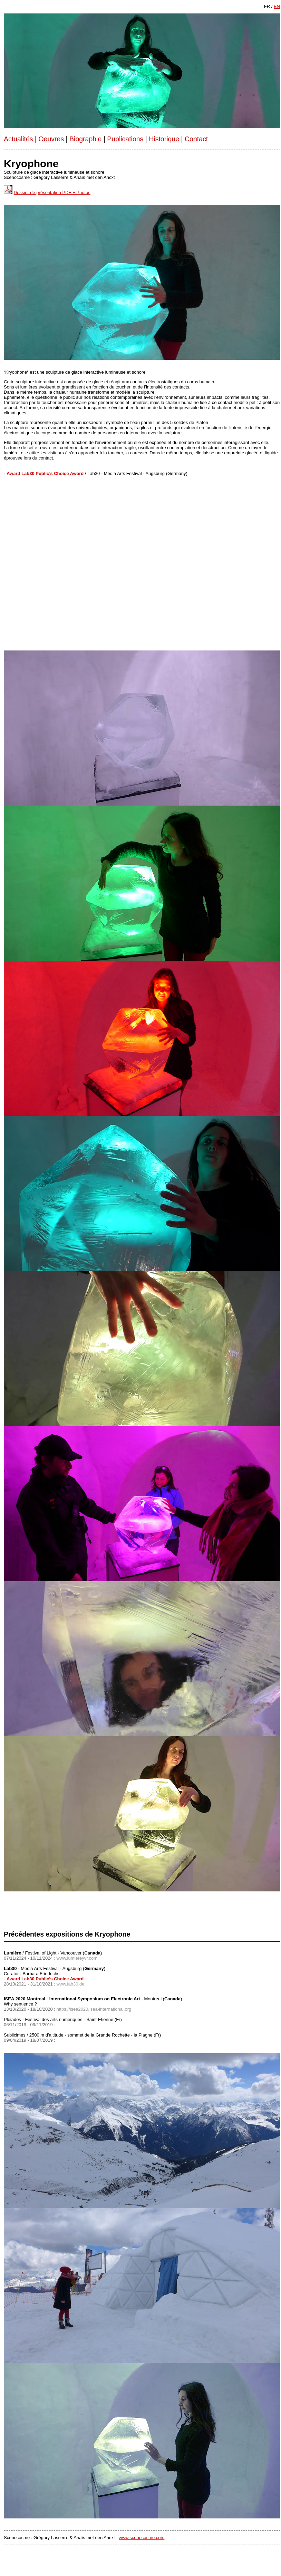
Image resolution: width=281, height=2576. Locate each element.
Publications (125, 139)
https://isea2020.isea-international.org (94, 2009)
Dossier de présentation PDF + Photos (52, 192)
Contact (196, 139)
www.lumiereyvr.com (77, 1958)
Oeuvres (51, 139)
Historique (164, 139)
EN (277, 6)
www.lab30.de (71, 1984)
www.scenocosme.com (141, 2537)
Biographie (85, 139)
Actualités (18, 139)
